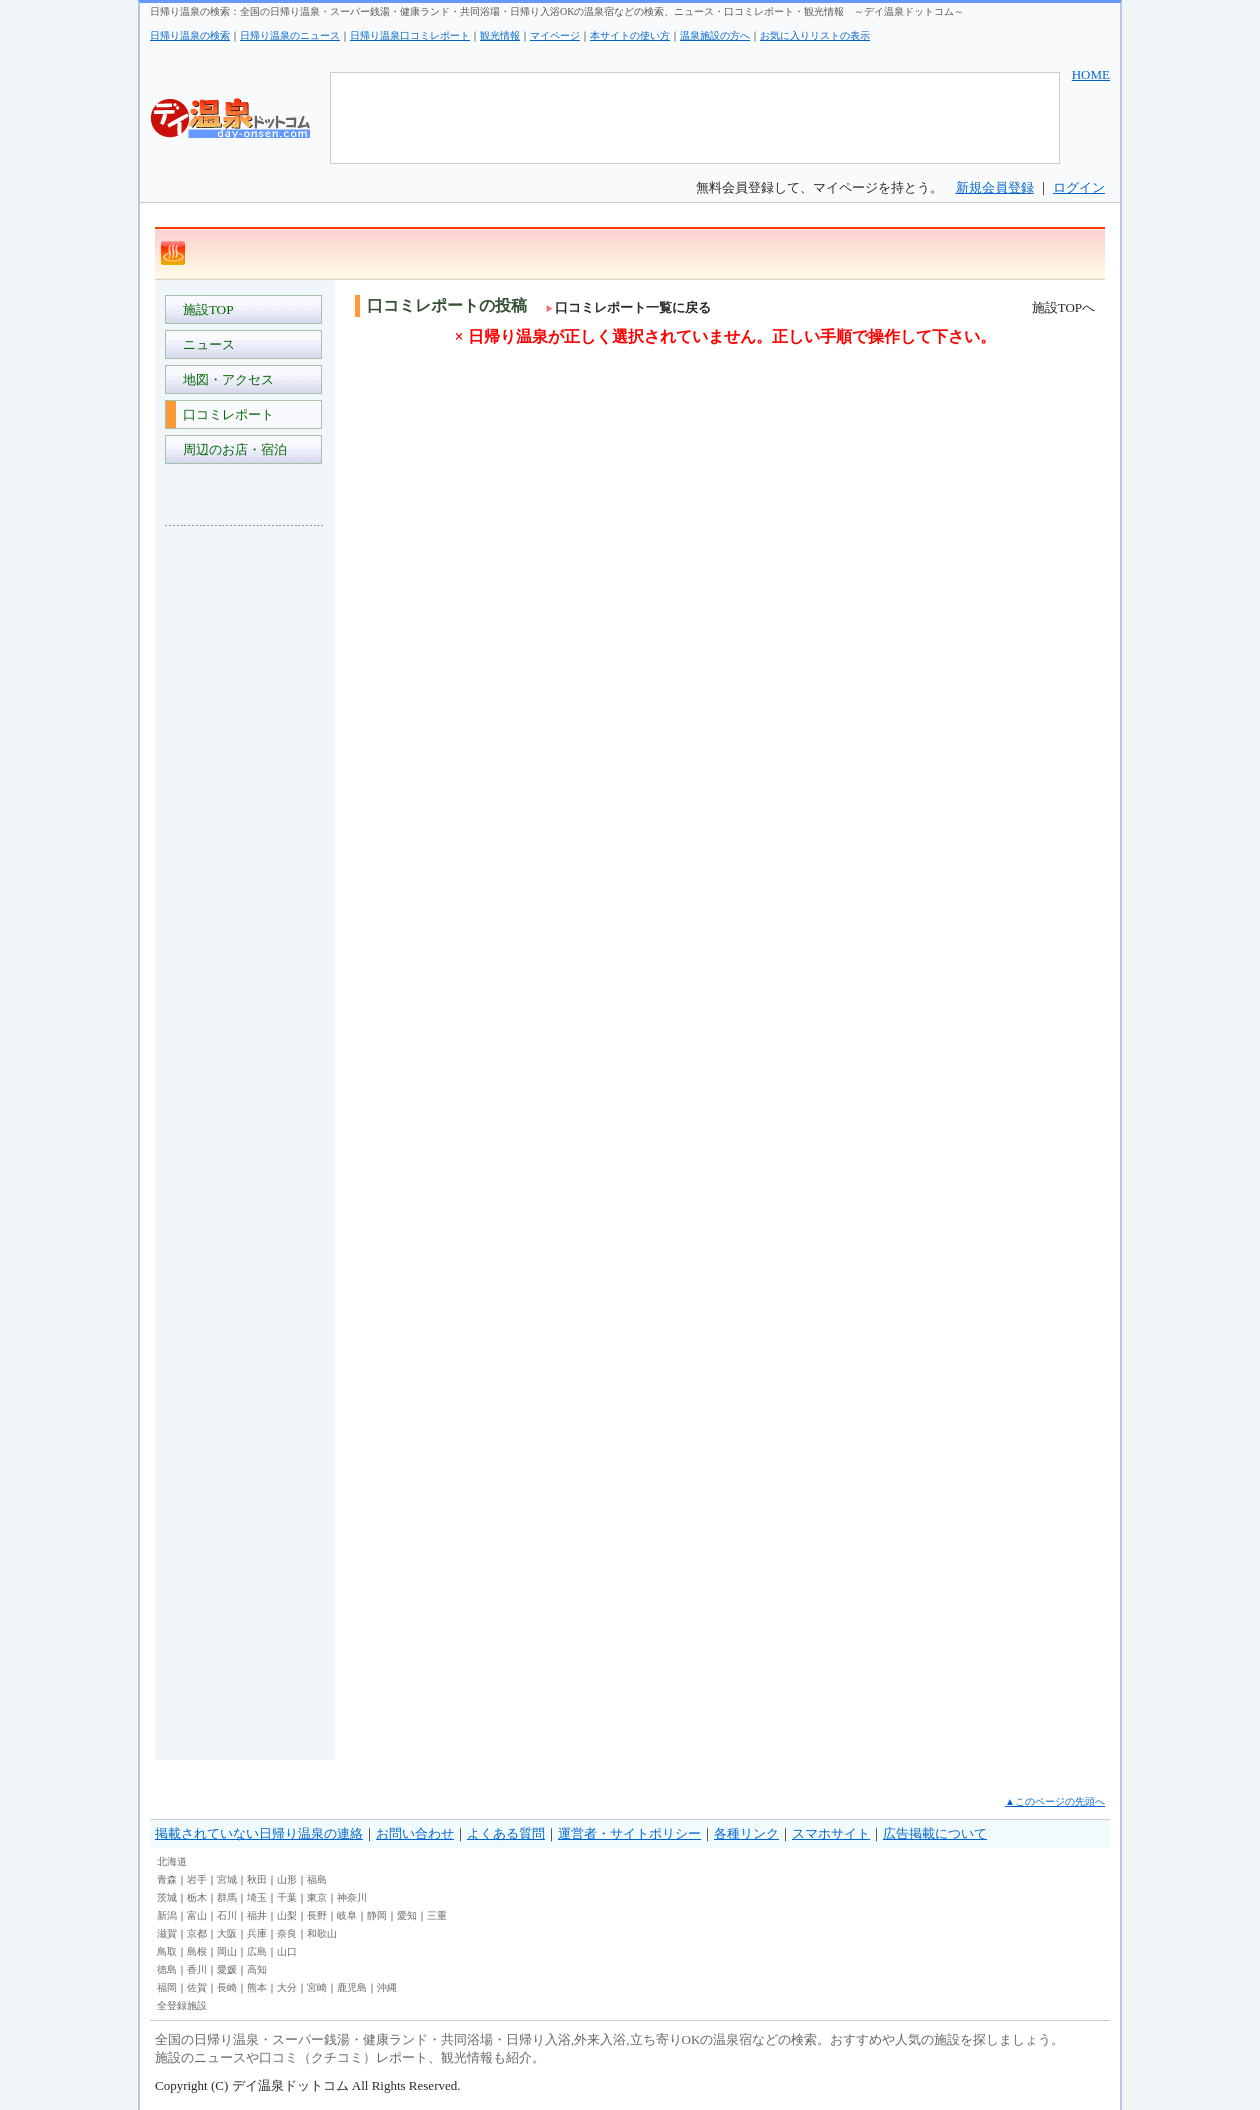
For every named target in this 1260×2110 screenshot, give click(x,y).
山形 (287, 1879)
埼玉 (257, 1897)
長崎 (227, 1987)
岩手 (197, 1879)
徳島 (167, 1969)
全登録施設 (182, 2005)
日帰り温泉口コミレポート (410, 35)
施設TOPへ (1063, 307)
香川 (197, 1969)
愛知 (407, 1915)
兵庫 (257, 1933)
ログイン (1079, 187)
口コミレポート (225, 414)
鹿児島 (352, 1987)
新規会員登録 (995, 187)
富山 (197, 1915)
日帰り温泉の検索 (190, 35)
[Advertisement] (245, 840)
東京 (317, 1897)
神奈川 (352, 1897)
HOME (1091, 74)
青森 (167, 1879)
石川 (227, 1915)
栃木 (197, 1897)
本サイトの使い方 (630, 35)
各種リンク (746, 1833)
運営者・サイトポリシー (629, 1833)
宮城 (227, 1879)
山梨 (287, 1915)
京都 (197, 1933)
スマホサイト (831, 1833)
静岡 (377, 1915)
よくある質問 (506, 1833)
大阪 (227, 1933)
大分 (287, 1987)
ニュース (205, 344)
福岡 (167, 1987)
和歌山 (322, 1933)
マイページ (555, 35)
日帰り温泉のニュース (290, 35)
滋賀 (167, 1933)
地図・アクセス (225, 379)
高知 (257, 1969)
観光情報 (500, 35)
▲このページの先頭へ (1055, 1801)
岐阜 (347, 1915)
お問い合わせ (415, 1833)
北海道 (172, 1861)
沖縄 (387, 1987)
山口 (287, 1951)
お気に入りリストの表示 (815, 35)
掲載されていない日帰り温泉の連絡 (259, 1833)
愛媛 (227, 1969)
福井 (257, 1915)
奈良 (287, 1933)
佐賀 (197, 1987)
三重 (437, 1915)
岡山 (227, 1951)
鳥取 (167, 1951)
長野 (317, 1915)
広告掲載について (935, 1833)
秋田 (257, 1879)
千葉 (287, 1897)
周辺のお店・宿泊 (231, 449)
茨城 (167, 1897)
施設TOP (205, 309)
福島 (317, 1879)
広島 (257, 1951)
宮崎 (317, 1987)
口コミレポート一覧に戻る (628, 307)
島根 (197, 1951)
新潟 (167, 1915)
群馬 (227, 1897)
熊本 (257, 1987)
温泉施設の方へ (715, 35)
